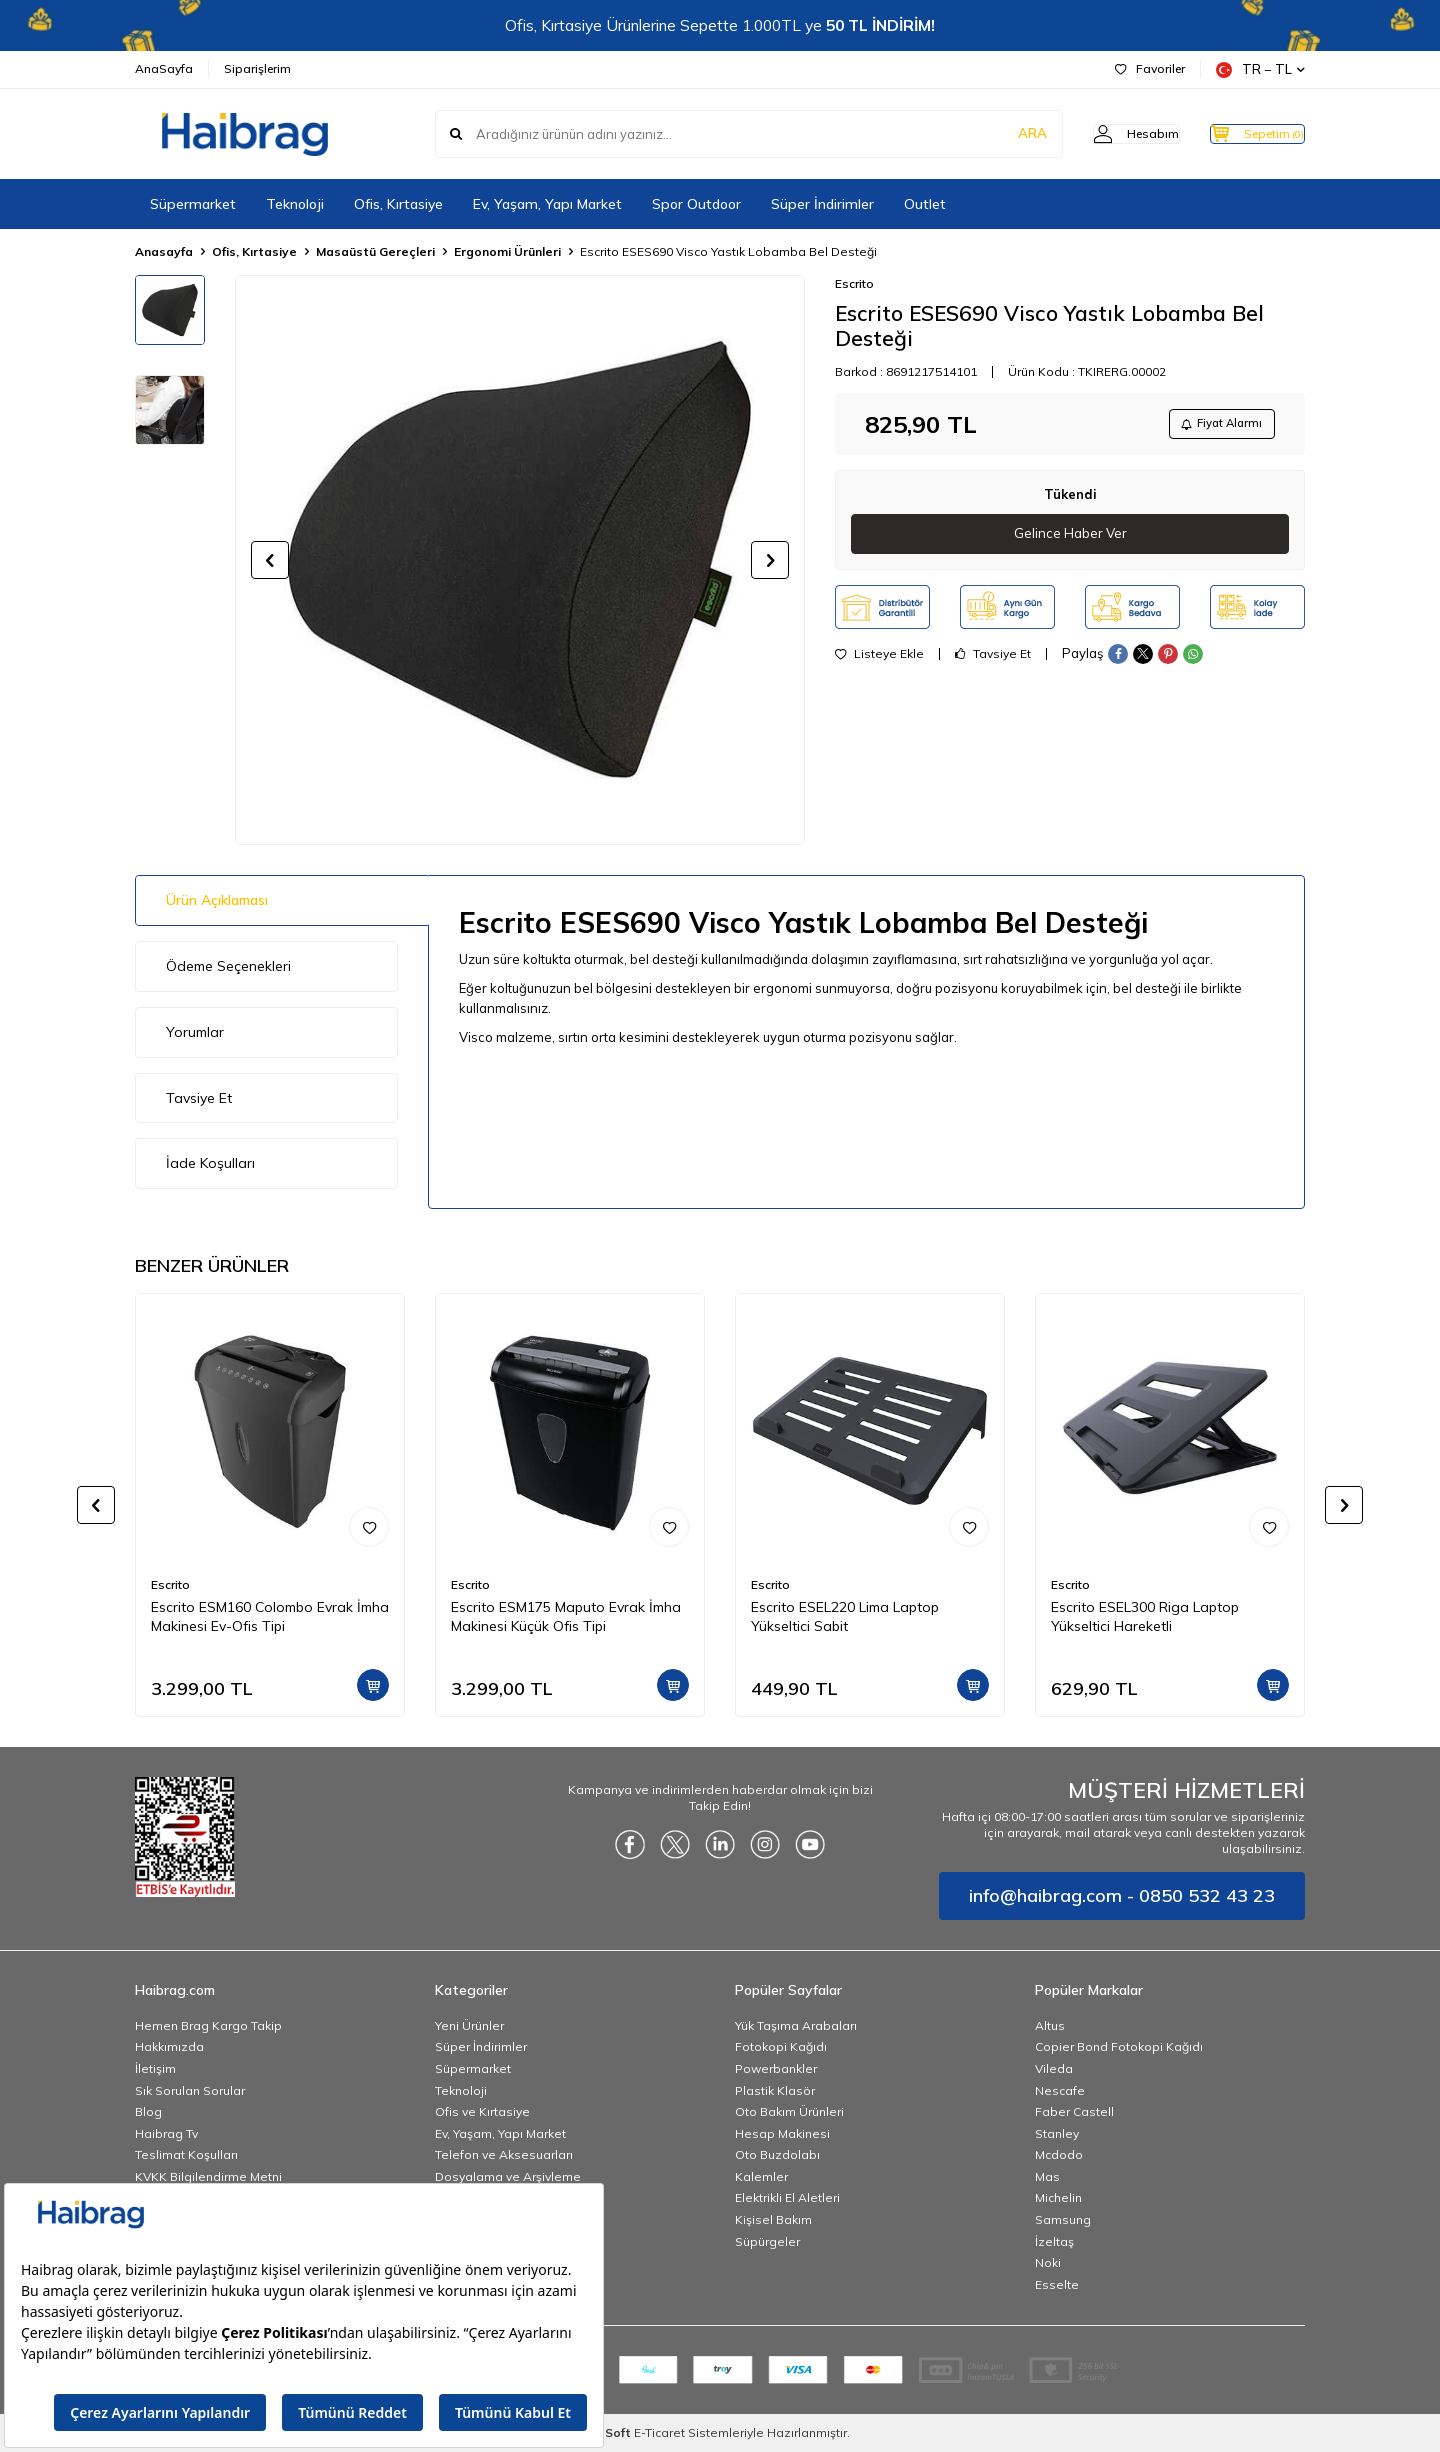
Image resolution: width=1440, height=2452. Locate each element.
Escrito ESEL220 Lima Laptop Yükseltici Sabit (845, 1616)
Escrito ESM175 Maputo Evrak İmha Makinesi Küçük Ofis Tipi (566, 1616)
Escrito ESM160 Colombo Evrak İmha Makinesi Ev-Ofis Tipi (270, 1616)
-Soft (612, 2432)
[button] (270, 560)
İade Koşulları (210, 1163)
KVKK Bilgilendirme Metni (208, 2176)
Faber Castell (1074, 2111)
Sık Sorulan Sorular (190, 2090)
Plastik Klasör (775, 2090)
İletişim (155, 2068)
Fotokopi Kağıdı (781, 2046)
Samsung (1063, 2219)
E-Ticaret (659, 2432)
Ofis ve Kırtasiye (482, 2111)
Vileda (1054, 2068)
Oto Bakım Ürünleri (789, 2111)
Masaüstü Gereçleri (375, 251)
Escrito (854, 283)
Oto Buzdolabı (777, 2154)
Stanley (1057, 2133)
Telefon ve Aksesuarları (504, 2154)
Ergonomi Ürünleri (507, 251)
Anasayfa (164, 251)
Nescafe (1060, 2090)
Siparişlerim (257, 68)
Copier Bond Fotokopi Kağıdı (1119, 2046)
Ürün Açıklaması (217, 900)
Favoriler (1150, 68)
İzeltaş (1054, 2241)
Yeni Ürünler (469, 2025)
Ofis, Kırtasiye (398, 204)
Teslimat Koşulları (186, 2154)
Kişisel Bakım (773, 2219)
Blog (148, 2111)
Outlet (925, 204)
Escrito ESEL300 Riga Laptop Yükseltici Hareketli (1145, 1616)
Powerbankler (776, 2068)
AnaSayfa (164, 68)
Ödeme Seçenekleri (228, 966)
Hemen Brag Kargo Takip (208, 2025)
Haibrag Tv (166, 2133)
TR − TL (1260, 69)
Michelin (1058, 2197)
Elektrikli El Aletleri (787, 2197)
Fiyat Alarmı (1216, 425)
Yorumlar (195, 1032)
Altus (1050, 2025)
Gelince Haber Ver (1070, 538)
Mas (1047, 2176)
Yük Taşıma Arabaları (796, 2025)
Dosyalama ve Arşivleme (508, 2176)
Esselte (1057, 2284)
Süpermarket (193, 204)
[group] (520, 560)
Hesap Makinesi (782, 2133)
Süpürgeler (767, 2241)
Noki (1048, 2262)
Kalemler (761, 2176)
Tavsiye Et (993, 659)
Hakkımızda (169, 2046)
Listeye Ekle (879, 659)
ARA (992, 134)
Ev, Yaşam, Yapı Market (547, 204)
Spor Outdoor (696, 204)
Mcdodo (1059, 2154)
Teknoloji (295, 204)
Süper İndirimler (822, 204)
